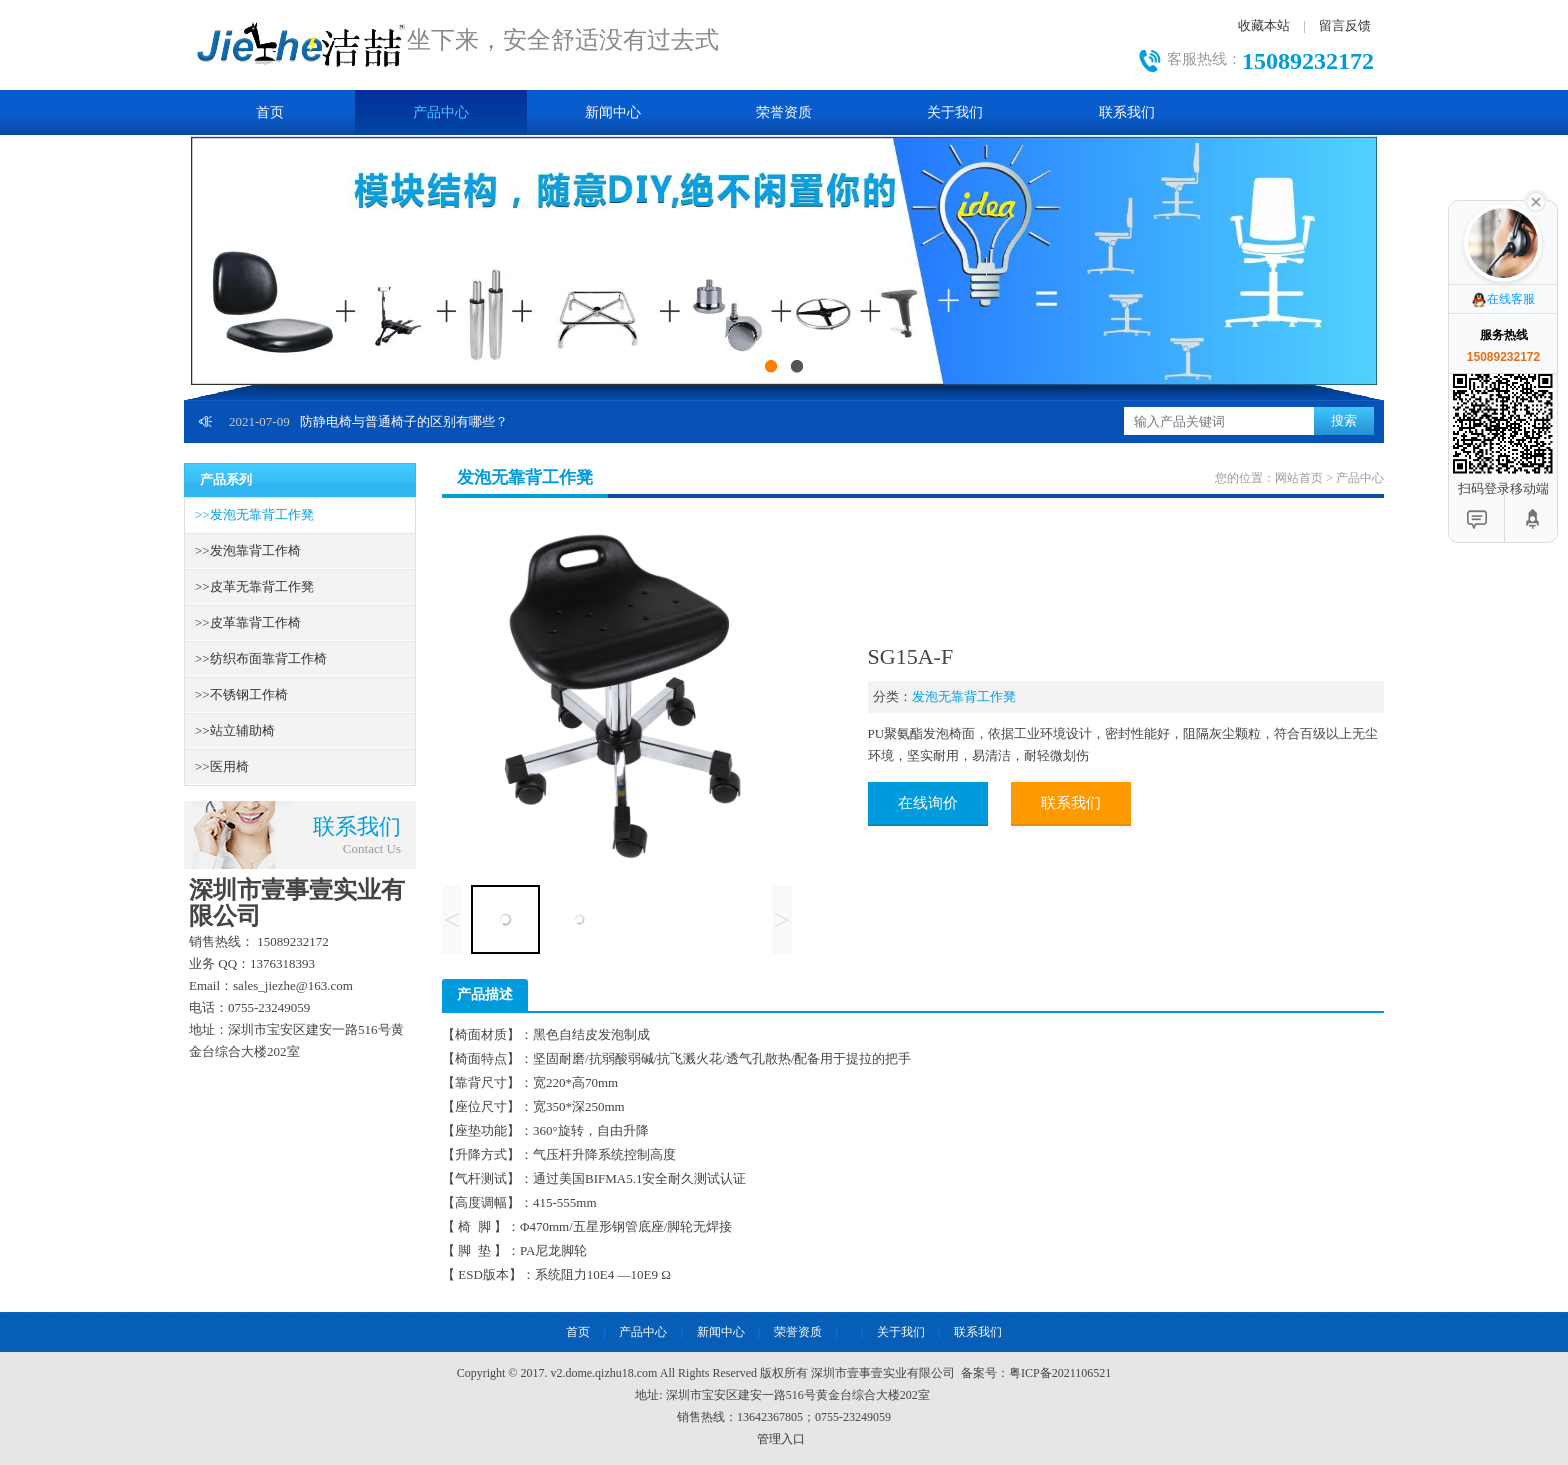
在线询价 (928, 803)
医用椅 (222, 766)
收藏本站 (1264, 25)
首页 (270, 112)
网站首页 (1299, 478)
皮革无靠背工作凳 (254, 586)
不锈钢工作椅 (241, 694)
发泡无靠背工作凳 (254, 514)
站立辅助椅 (235, 730)
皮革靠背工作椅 (248, 622)
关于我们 (955, 112)
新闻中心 (613, 112)
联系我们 (1127, 112)
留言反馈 (1345, 25)
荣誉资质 (784, 112)
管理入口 (781, 1439)
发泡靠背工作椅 (248, 550)
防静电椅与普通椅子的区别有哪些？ (368, 421)
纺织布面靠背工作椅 (261, 658)
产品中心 (441, 112)
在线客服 (1503, 300)
